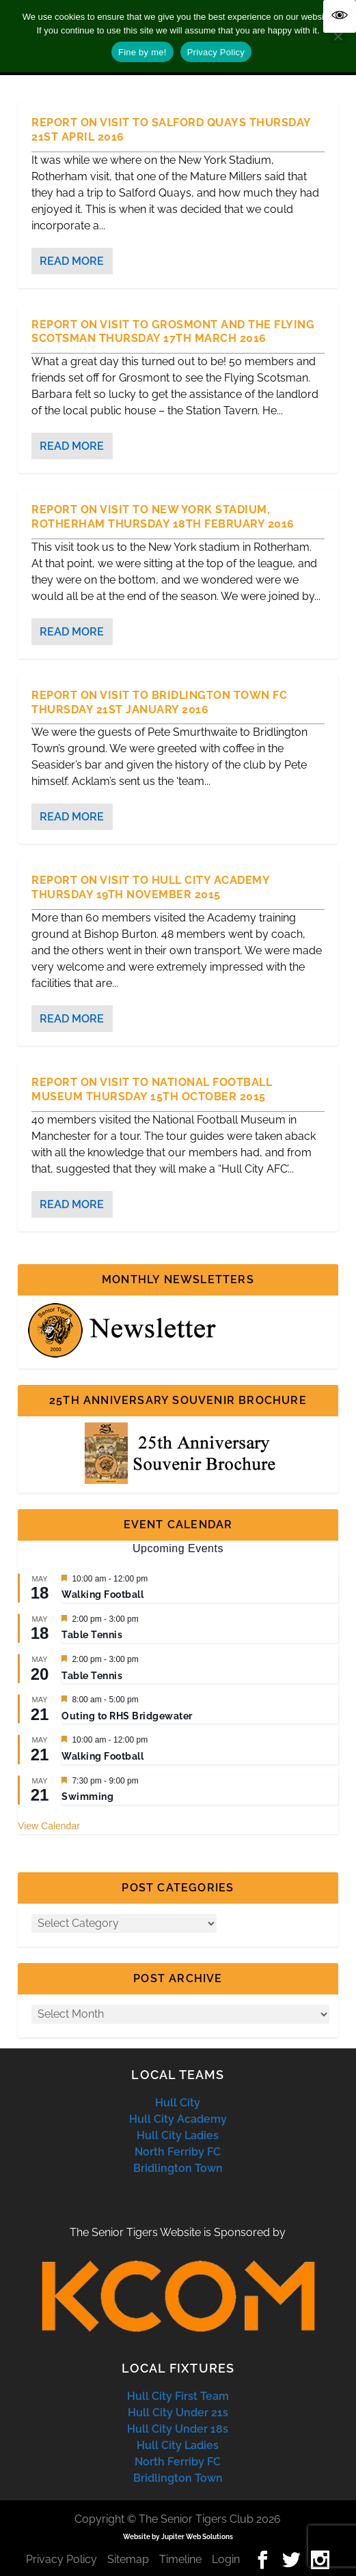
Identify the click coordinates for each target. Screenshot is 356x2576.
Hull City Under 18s (177, 2428)
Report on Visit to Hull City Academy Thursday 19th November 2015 (150, 887)
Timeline (180, 2559)
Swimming (87, 1796)
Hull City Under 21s (178, 2412)
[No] (337, 36)
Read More (72, 261)
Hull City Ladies (178, 2135)
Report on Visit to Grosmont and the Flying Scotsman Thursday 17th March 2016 (172, 331)
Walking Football (102, 1594)
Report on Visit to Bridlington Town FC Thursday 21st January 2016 (159, 702)
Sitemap (128, 2559)
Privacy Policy (61, 2559)
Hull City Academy (178, 2119)
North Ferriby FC (178, 2151)
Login (226, 2559)
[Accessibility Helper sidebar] (339, 16)
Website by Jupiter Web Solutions (178, 2537)
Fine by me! (142, 52)
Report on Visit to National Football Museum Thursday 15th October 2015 (151, 1089)
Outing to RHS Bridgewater (127, 1716)
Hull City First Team (178, 2396)
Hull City (177, 2102)
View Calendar (49, 1825)
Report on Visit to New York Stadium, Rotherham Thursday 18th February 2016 (163, 516)
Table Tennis (91, 1634)
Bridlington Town (178, 2168)
